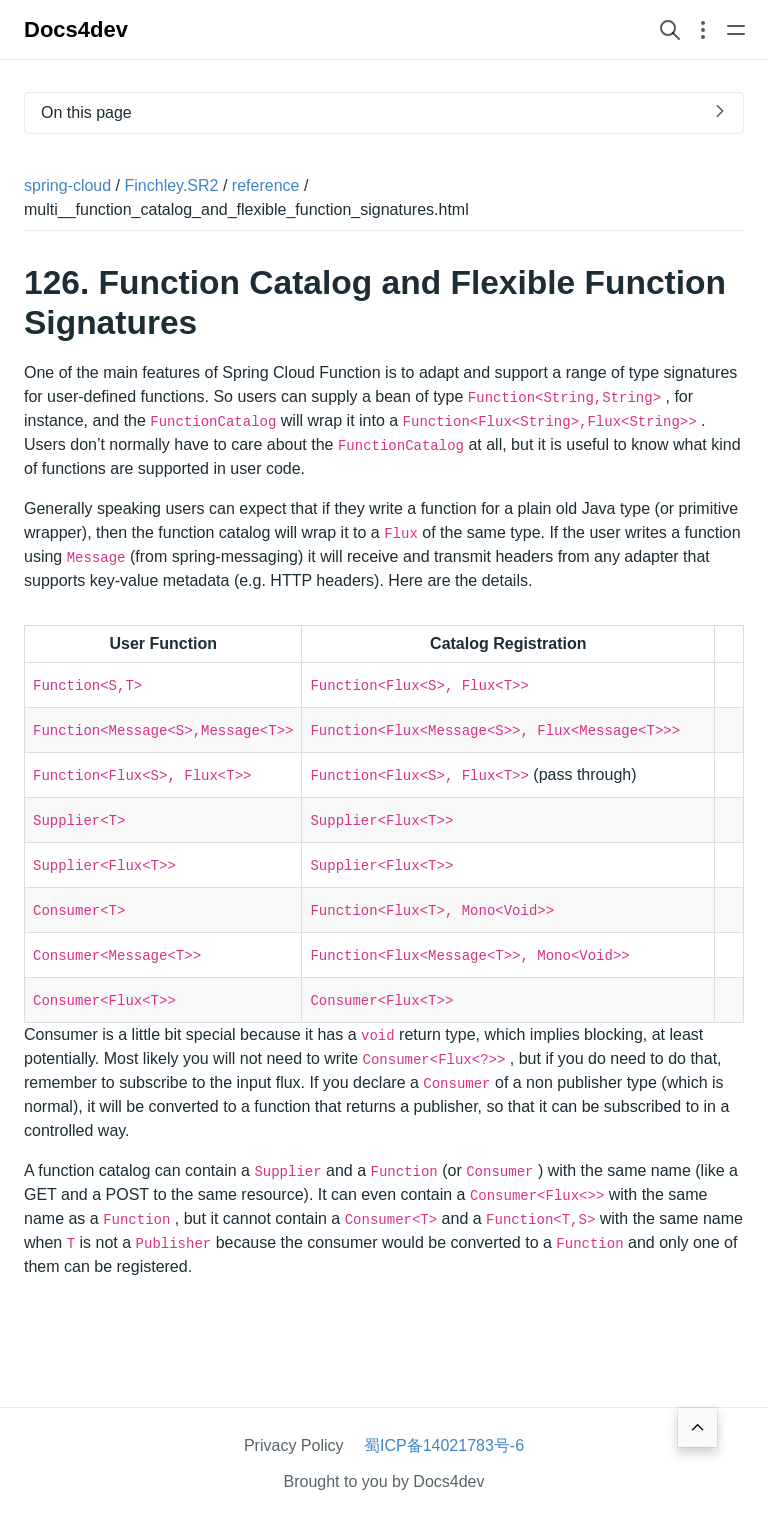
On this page (86, 112)
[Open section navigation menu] (703, 29)
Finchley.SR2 (172, 185)
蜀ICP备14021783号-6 (444, 1445)
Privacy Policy (294, 1445)
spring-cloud (67, 185)
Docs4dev (76, 29)
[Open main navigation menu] (736, 29)
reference (266, 185)
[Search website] (670, 29)
